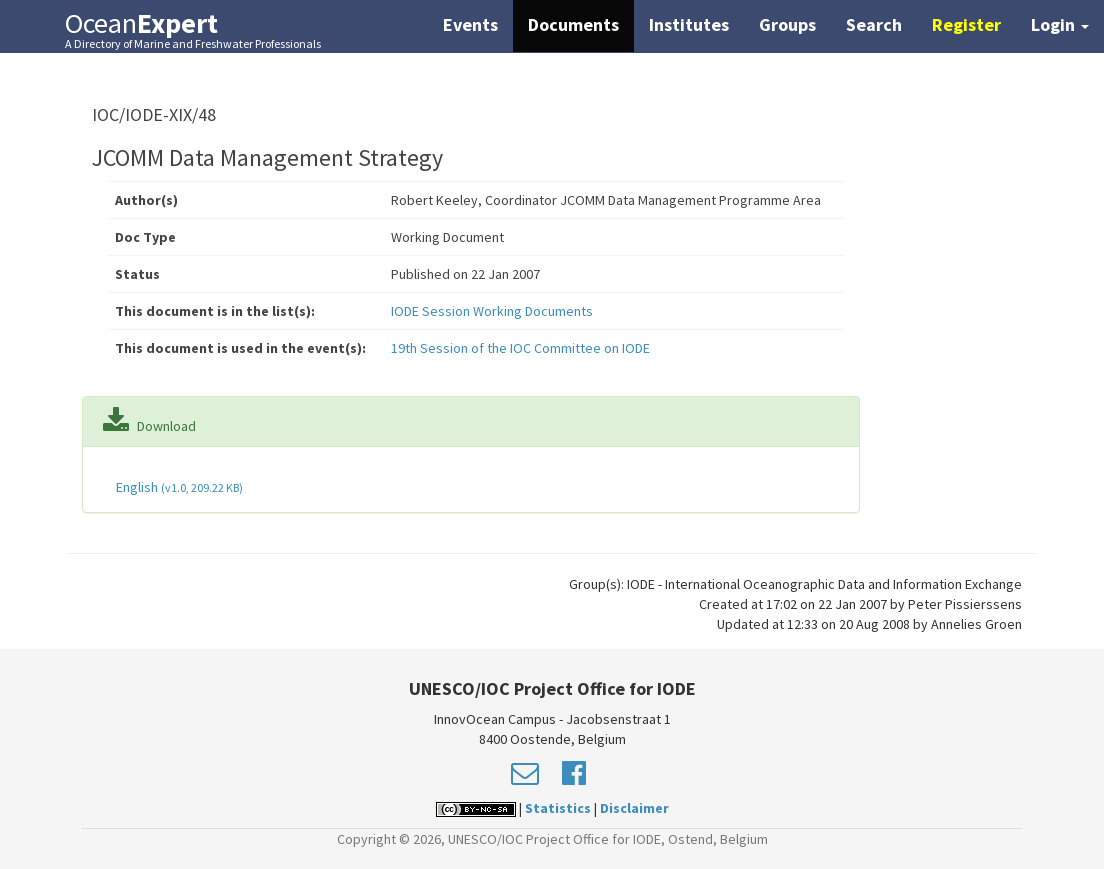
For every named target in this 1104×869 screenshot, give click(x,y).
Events (470, 24)
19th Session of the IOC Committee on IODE (520, 348)
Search (874, 24)
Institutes (689, 24)
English (178, 487)
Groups (787, 24)
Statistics (558, 808)
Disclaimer (634, 808)
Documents (573, 24)
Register (966, 24)
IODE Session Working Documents (492, 311)
